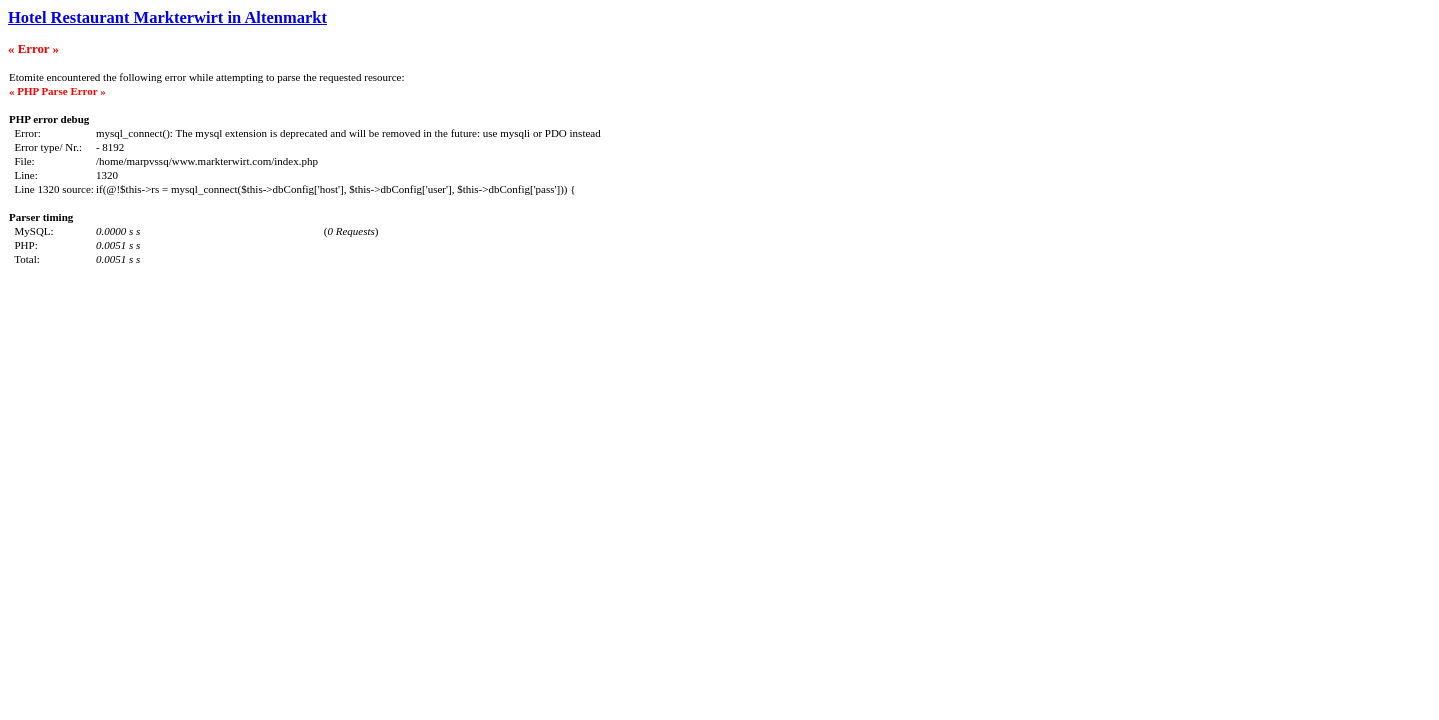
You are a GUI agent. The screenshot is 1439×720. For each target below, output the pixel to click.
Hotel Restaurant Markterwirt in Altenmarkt (167, 17)
